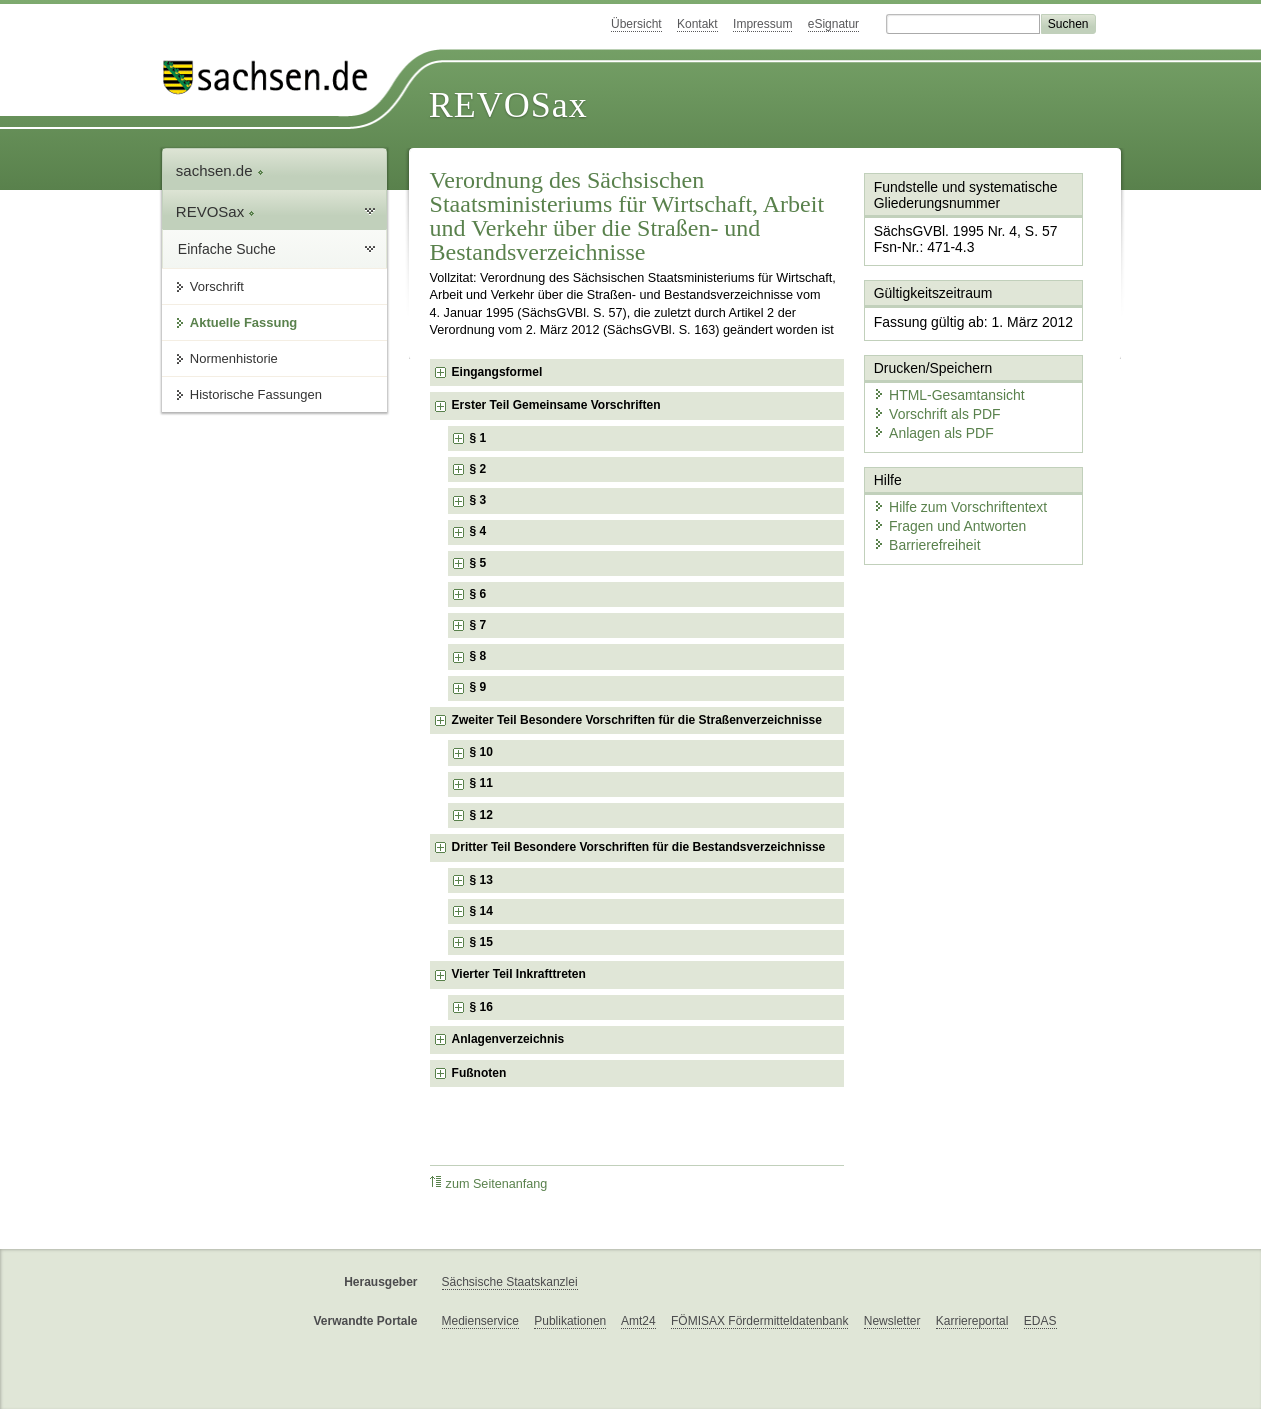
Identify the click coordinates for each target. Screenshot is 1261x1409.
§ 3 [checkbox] (480, 500)
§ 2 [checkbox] (480, 469)
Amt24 (638, 1321)
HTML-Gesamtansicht (941, 380)
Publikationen (570, 1321)
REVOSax (508, 105)
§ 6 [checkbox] (480, 594)
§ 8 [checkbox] (480, 656)
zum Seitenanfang (489, 1183)
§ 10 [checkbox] (483, 752)
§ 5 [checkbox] (480, 563)
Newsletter (892, 1321)
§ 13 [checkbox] (483, 880)
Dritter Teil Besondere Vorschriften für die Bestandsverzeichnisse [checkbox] (639, 847)
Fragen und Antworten (942, 502)
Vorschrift (217, 286)
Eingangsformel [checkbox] (497, 372)
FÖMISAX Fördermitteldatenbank (759, 1321)
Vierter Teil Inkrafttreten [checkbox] (519, 974)
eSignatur (833, 24)
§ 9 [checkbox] (480, 687)
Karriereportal (972, 1321)
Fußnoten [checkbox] (479, 1073)
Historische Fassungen (256, 394)
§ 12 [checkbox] (483, 815)
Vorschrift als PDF (930, 397)
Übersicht (636, 24)
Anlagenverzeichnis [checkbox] (508, 1039)
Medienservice (480, 1321)
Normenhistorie (234, 358)
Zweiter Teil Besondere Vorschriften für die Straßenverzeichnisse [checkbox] (637, 720)
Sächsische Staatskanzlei (510, 1282)
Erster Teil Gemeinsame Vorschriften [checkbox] (556, 405)
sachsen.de (220, 170)
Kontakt (697, 24)
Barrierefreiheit (921, 519)
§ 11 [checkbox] (483, 783)
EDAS (1040, 1321)
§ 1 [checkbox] (480, 438)
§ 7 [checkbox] (480, 625)
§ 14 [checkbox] (483, 911)
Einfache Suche (227, 249)
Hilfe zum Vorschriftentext (951, 484)
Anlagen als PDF (927, 415)
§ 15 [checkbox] (483, 942)
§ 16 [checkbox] (483, 1007)
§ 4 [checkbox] (480, 531)
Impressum (762, 24)
